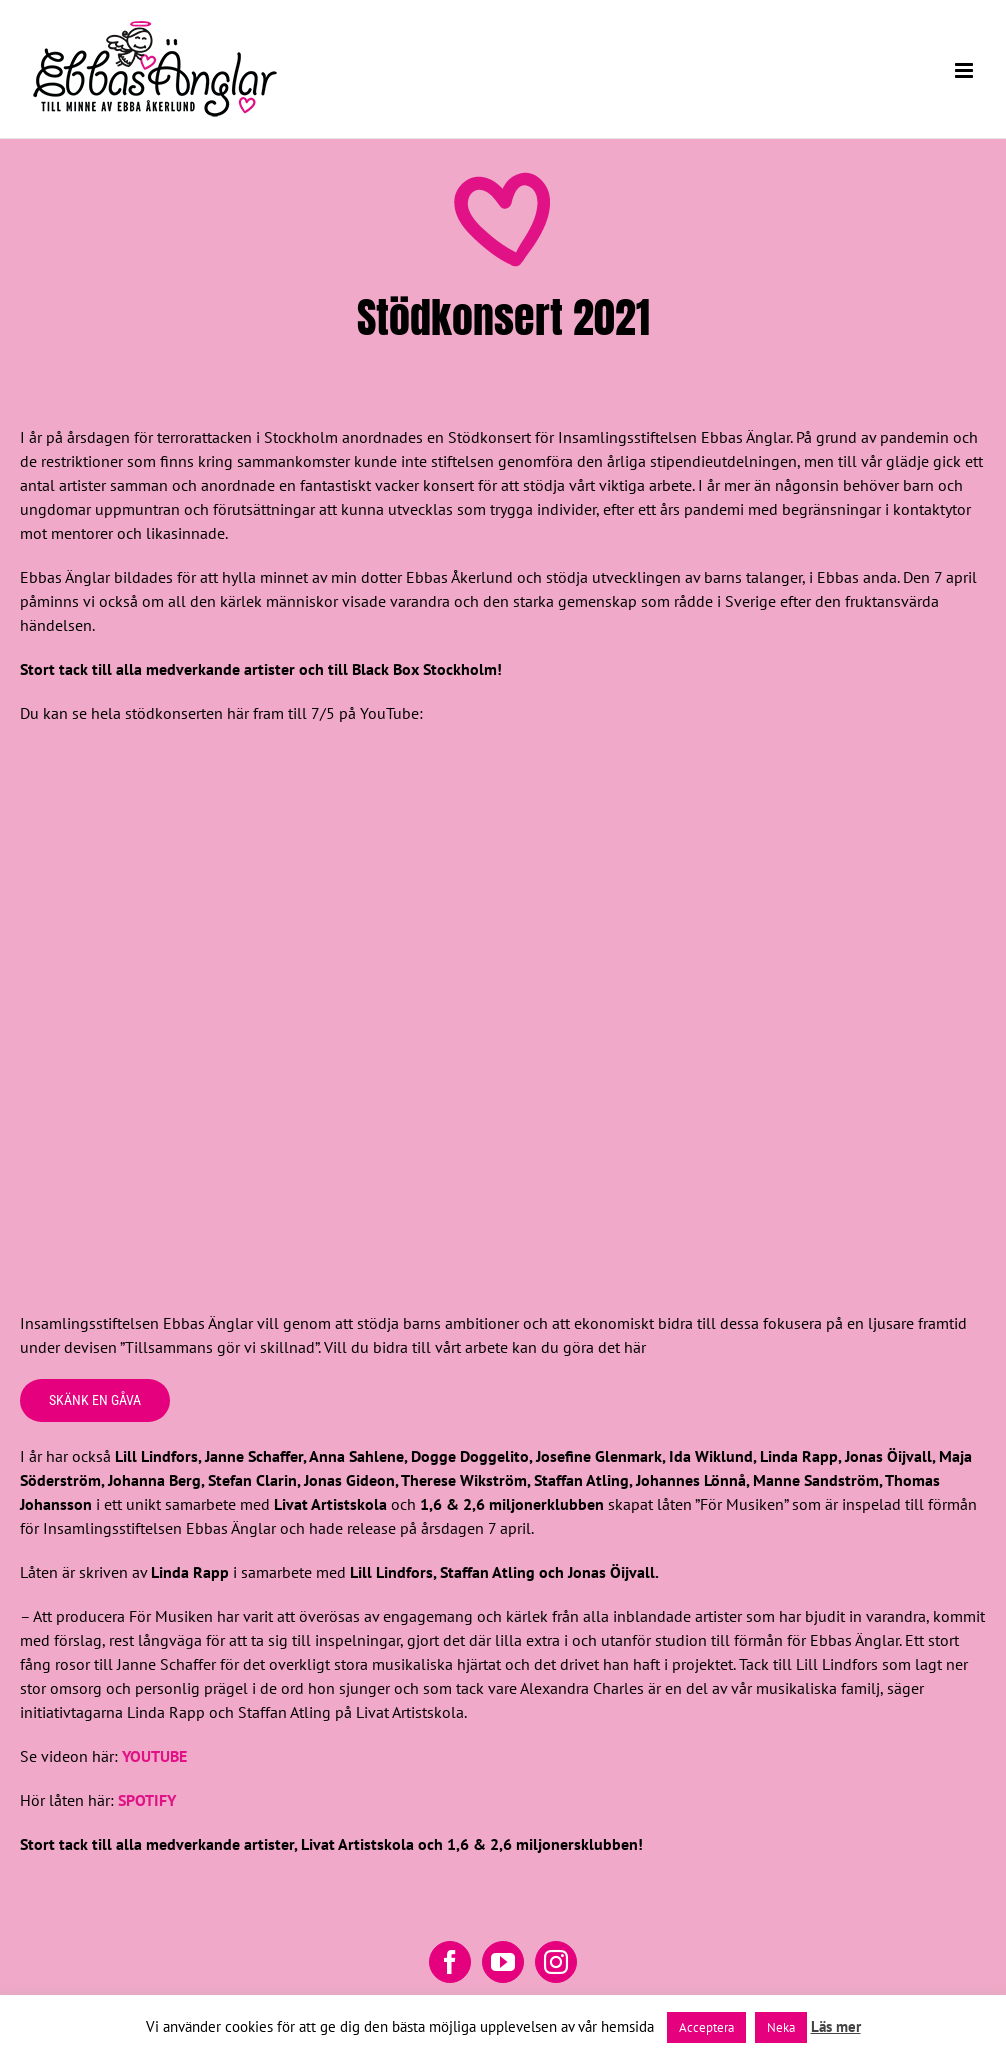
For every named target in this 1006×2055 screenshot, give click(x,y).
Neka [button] (781, 2027)
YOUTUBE (154, 1756)
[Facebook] (450, 1962)
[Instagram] (556, 1962)
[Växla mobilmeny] (965, 70)
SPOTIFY (147, 1800)
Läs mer (836, 2026)
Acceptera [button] (706, 2027)
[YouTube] (503, 1962)
